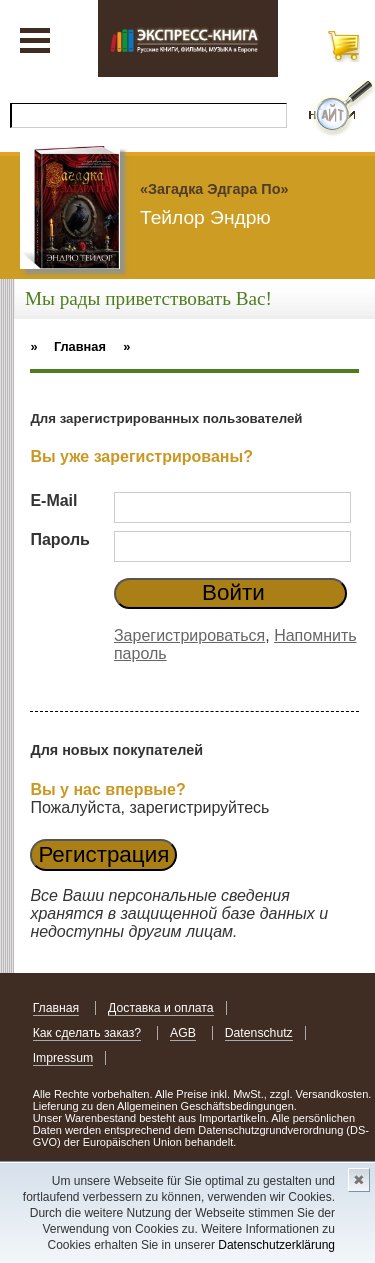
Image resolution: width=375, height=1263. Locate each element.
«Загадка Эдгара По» (214, 189)
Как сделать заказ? (87, 1033)
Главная (56, 1008)
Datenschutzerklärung (276, 1245)
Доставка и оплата (161, 1008)
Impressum (63, 1058)
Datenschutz (259, 1033)
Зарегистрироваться (189, 635)
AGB (183, 1033)
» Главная (68, 346)
